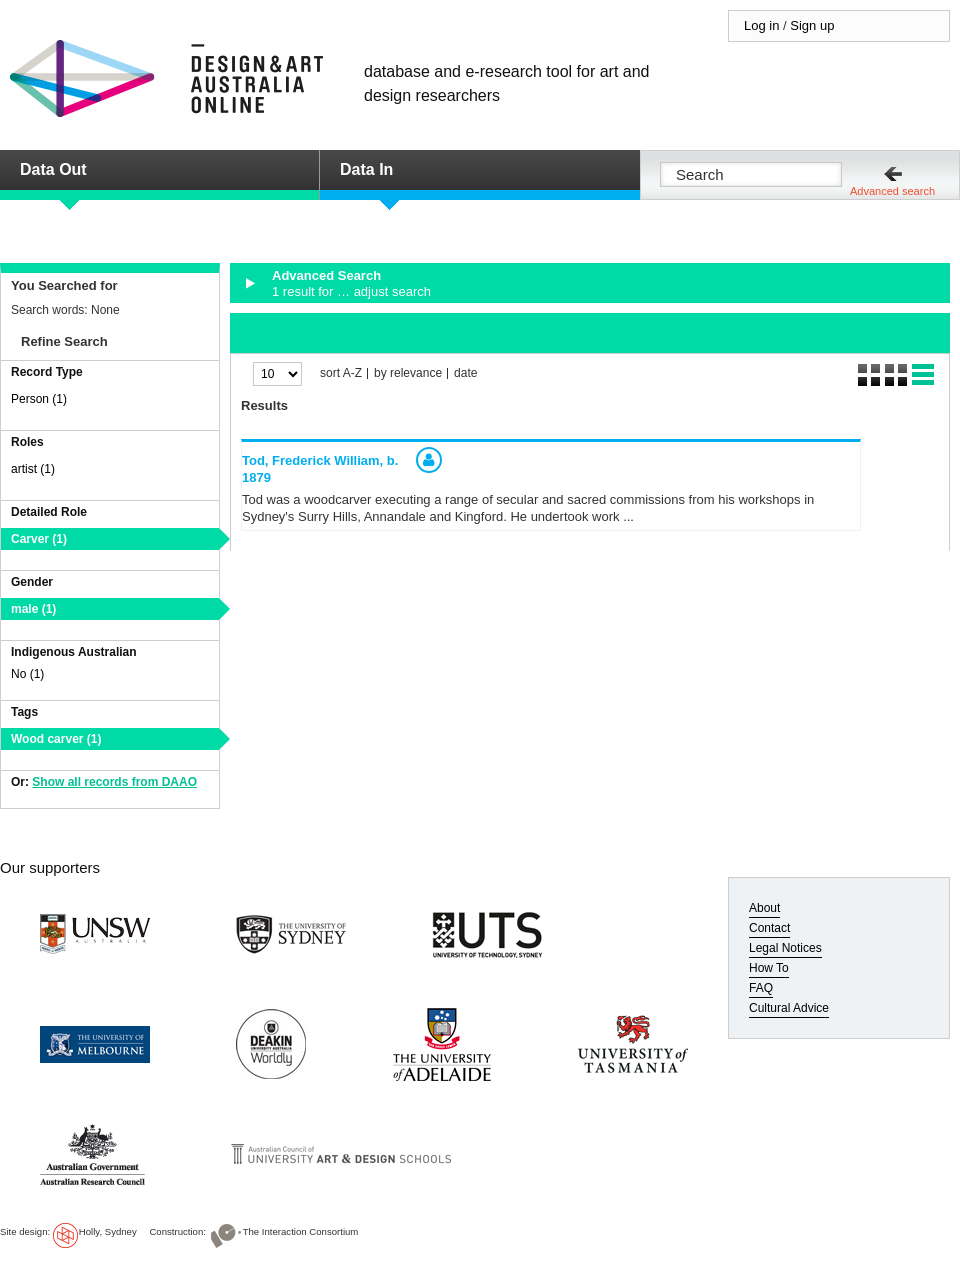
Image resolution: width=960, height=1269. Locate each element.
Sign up (812, 25)
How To (769, 968)
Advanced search (892, 191)
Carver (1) (39, 539)
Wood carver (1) (56, 739)
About (764, 908)
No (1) (27, 674)
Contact (769, 928)
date (465, 373)
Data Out (53, 169)
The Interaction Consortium (301, 1231)
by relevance (408, 373)
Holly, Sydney (108, 1231)
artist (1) (33, 469)
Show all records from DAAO (114, 782)
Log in (761, 25)
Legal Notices (785, 948)
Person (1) (39, 399)
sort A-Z (341, 373)
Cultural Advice (789, 1008)
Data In (366, 169)
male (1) (33, 609)
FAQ (761, 988)
